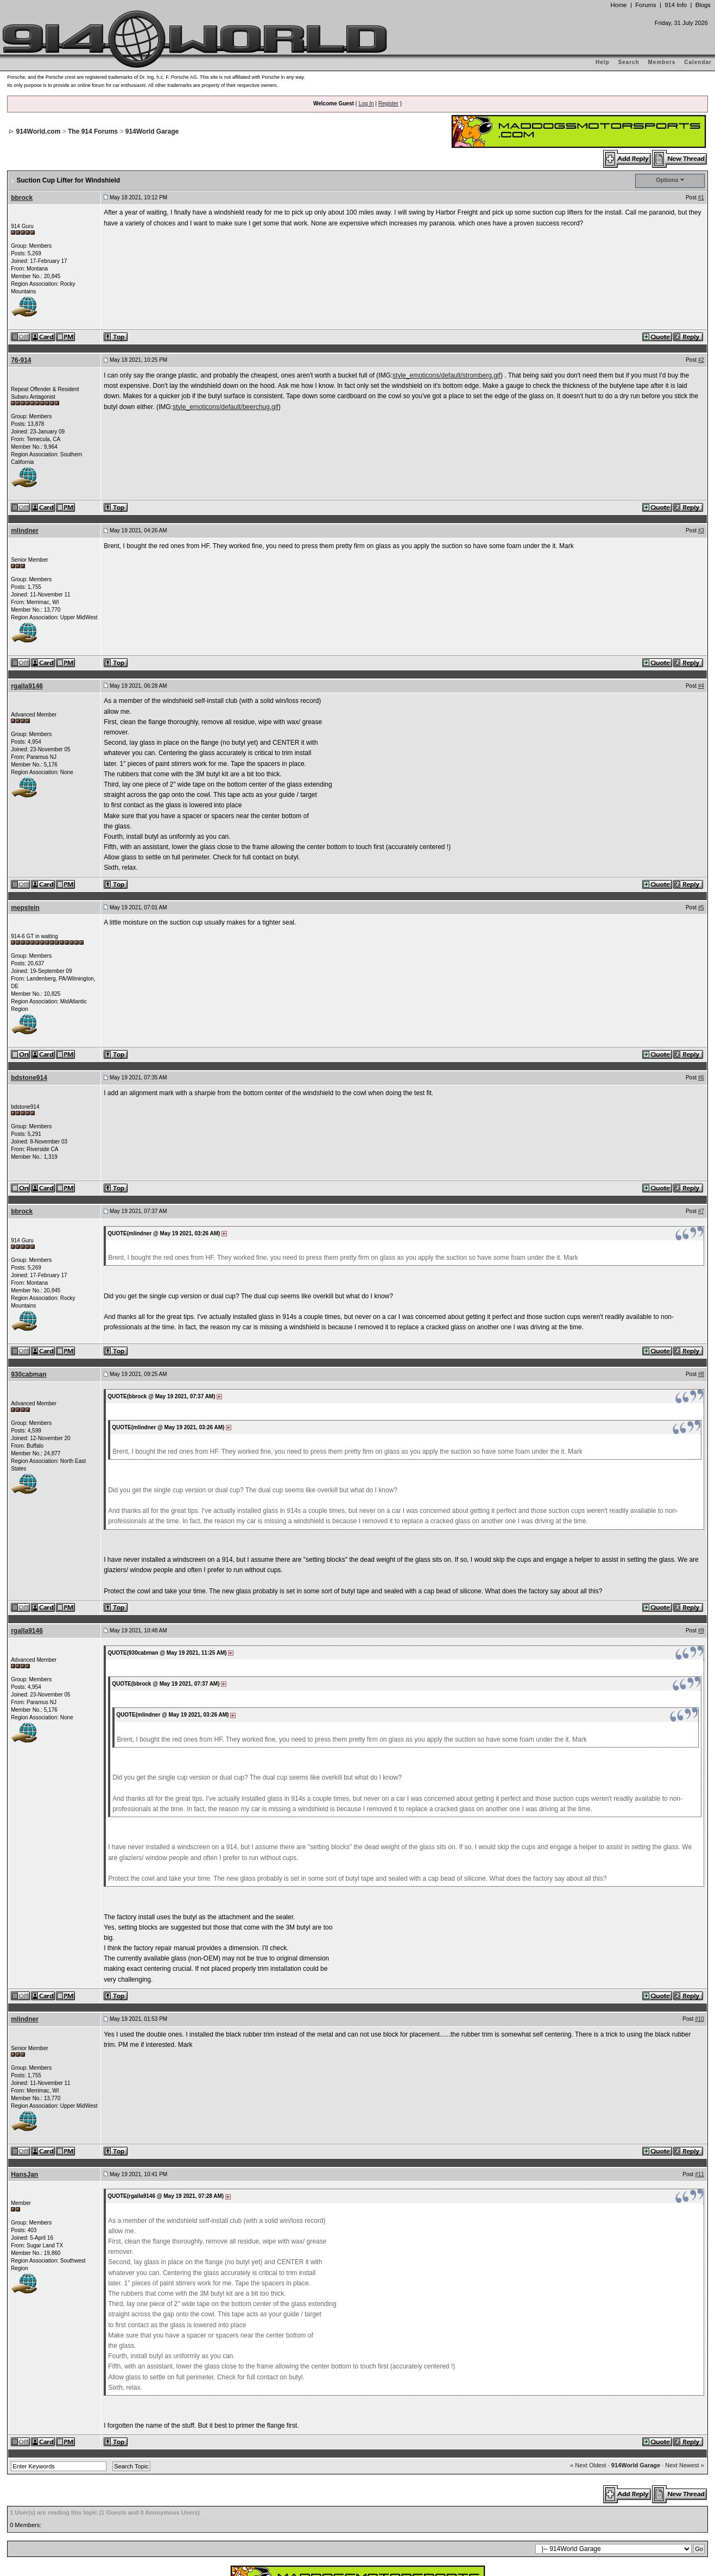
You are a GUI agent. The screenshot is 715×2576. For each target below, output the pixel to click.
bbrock (22, 67)
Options (667, 49)
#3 (701, 400)
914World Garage (635, 2334)
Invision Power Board (325, 2499)
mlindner (25, 400)
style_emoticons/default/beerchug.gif (226, 276)
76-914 (21, 229)
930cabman (28, 1243)
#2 (701, 229)
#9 (701, 1500)
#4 (701, 555)
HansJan (24, 2043)
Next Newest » (684, 2334)
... (357, 2522)
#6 (701, 947)
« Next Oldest (588, 2334)
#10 (699, 1888)
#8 (701, 1243)
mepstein (25, 777)
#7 (701, 1080)
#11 (699, 2043)
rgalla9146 (27, 555)
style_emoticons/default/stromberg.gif (447, 244)
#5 (701, 777)
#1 (701, 67)
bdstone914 (29, 947)
